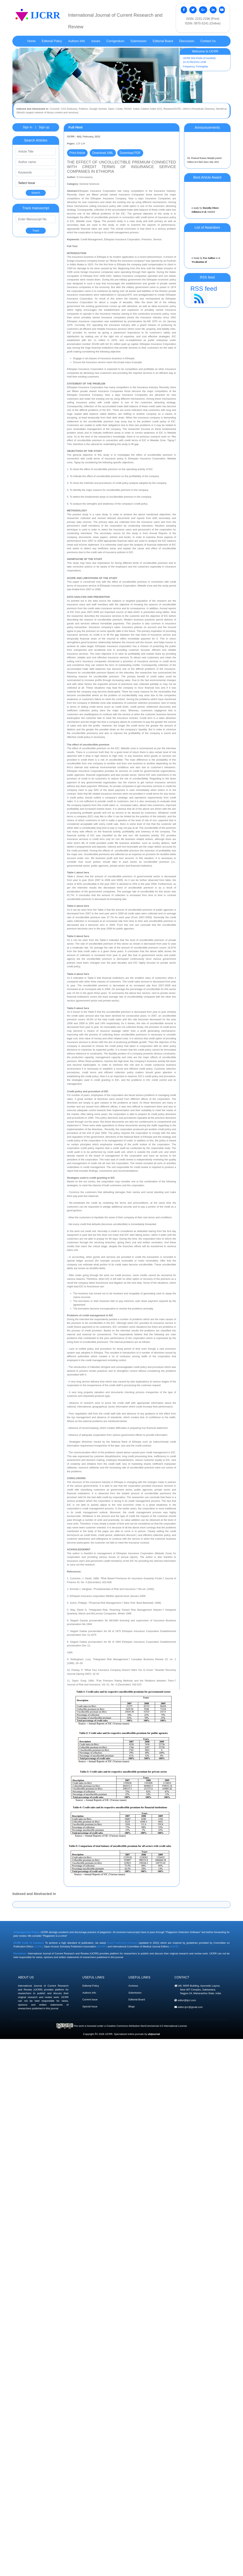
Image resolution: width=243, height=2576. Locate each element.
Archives (133, 1985)
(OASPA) (102, 1946)
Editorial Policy (90, 1985)
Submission (134, 1992)
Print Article (77, 152)
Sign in (27, 127)
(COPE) (38, 1946)
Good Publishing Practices (122, 1942)
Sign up (44, 127)
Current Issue (89, 1999)
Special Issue (89, 2006)
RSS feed (207, 294)
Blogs (131, 2006)
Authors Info (89, 1992)
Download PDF (130, 152)
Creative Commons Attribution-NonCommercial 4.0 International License (146, 2025)
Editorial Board (136, 1999)
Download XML (102, 152)
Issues (95, 41)
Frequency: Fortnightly (195, 66)
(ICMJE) (174, 1946)
